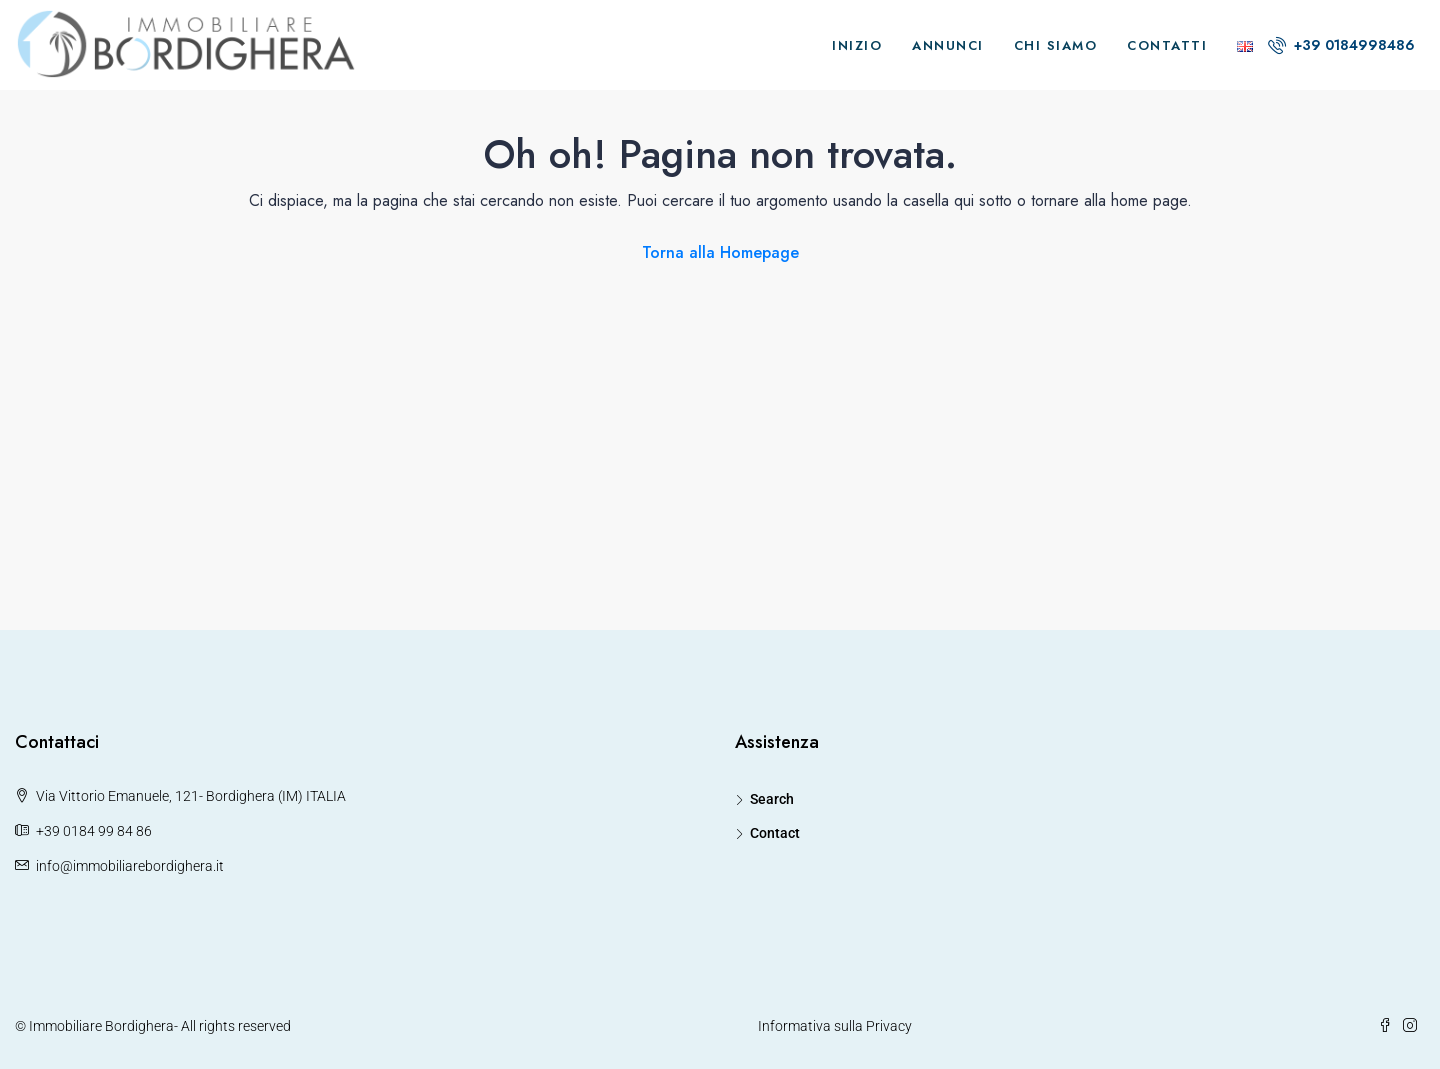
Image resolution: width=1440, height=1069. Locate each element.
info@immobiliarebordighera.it (130, 866)
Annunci (948, 45)
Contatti (1167, 45)
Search (772, 799)
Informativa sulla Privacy (835, 1026)
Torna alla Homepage (720, 252)
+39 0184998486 (1341, 45)
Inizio (857, 45)
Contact (775, 833)
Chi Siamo (1056, 45)
